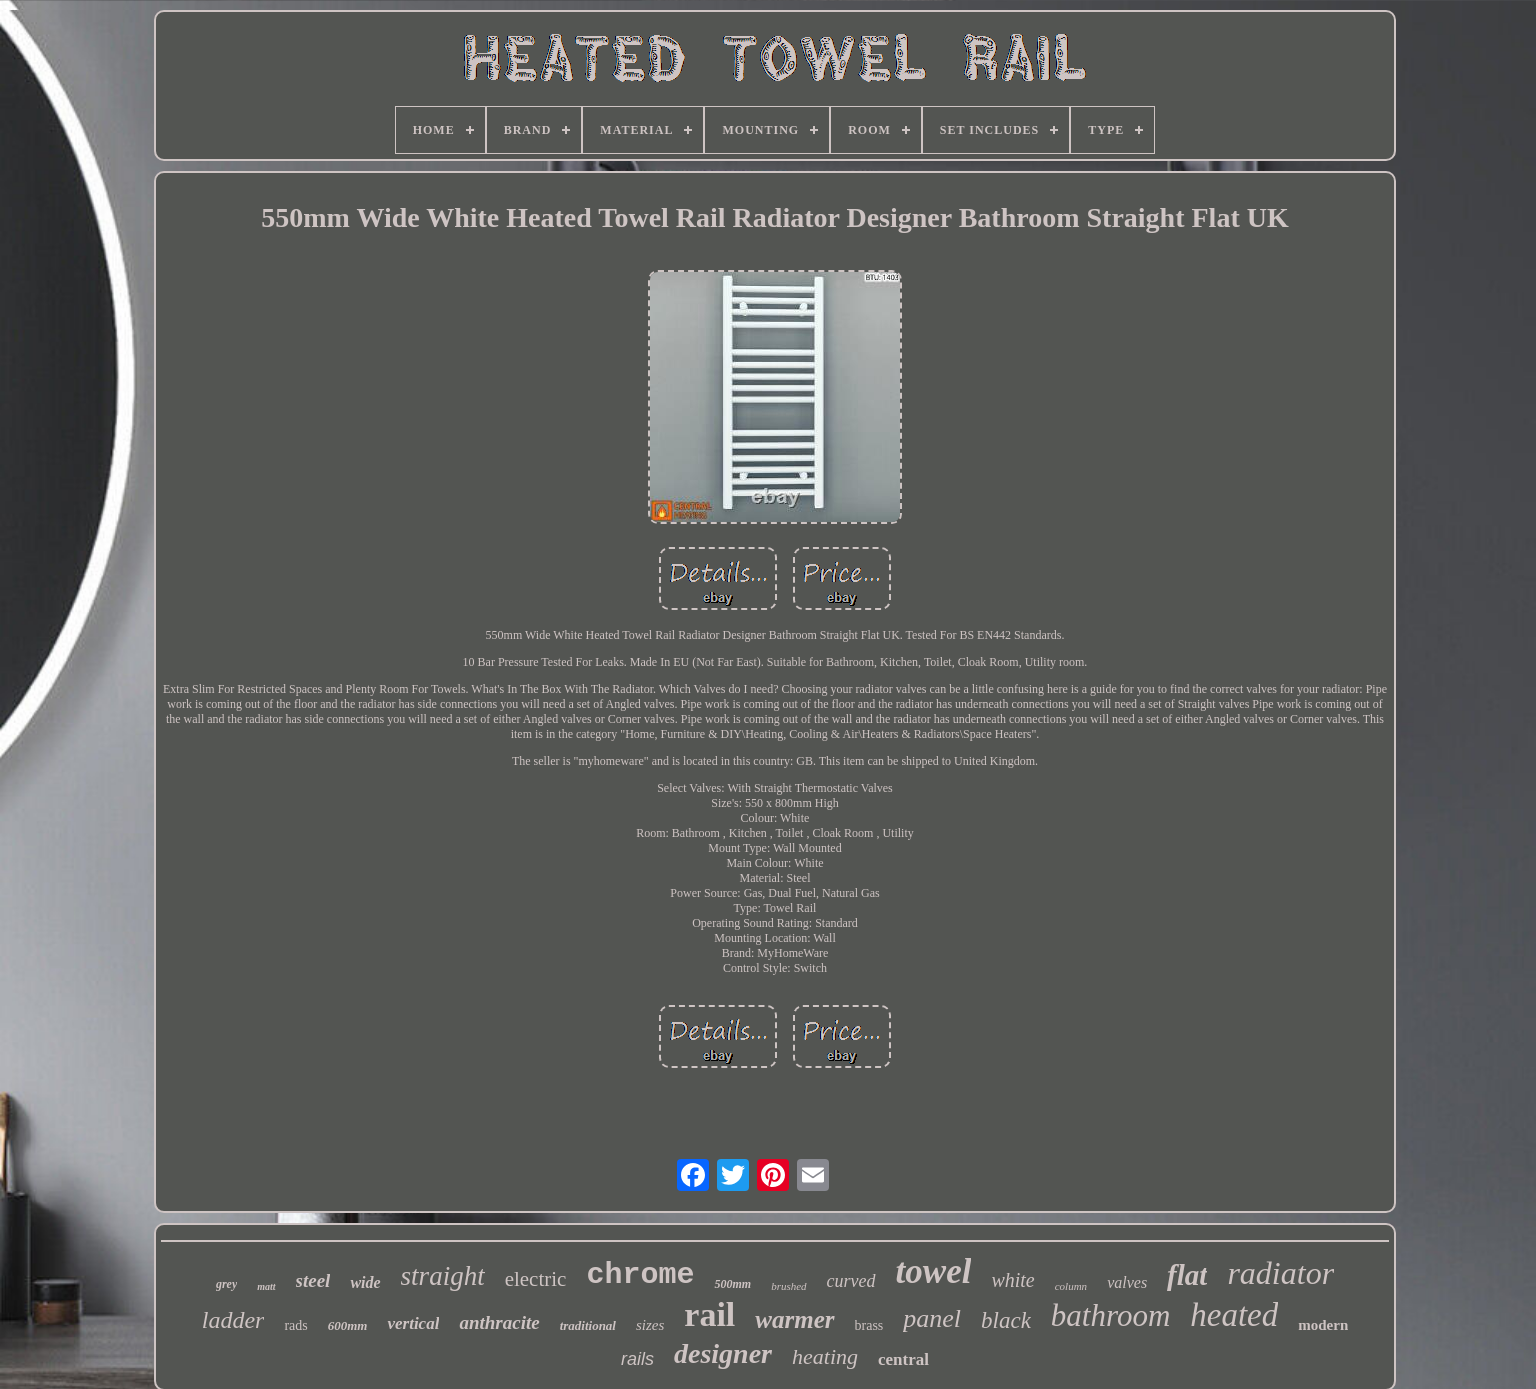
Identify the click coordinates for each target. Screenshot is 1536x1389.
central (903, 1359)
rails (637, 1359)
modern (1323, 1325)
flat (1187, 1275)
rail (709, 1314)
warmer (794, 1319)
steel (313, 1280)
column (1071, 1286)
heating (825, 1356)
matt (266, 1286)
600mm (348, 1325)
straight (443, 1276)
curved (851, 1281)
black (1006, 1320)
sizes (650, 1325)
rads (295, 1325)
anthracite (499, 1322)
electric (536, 1279)
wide (365, 1282)
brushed (788, 1286)
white (1012, 1280)
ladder (233, 1320)
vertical (413, 1323)
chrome (640, 1275)
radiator (1280, 1273)
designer (723, 1353)
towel (934, 1271)
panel (932, 1318)
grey (226, 1284)
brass (869, 1325)
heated (1234, 1315)
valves (1127, 1282)
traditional (588, 1325)
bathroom (1110, 1315)
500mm (732, 1284)
